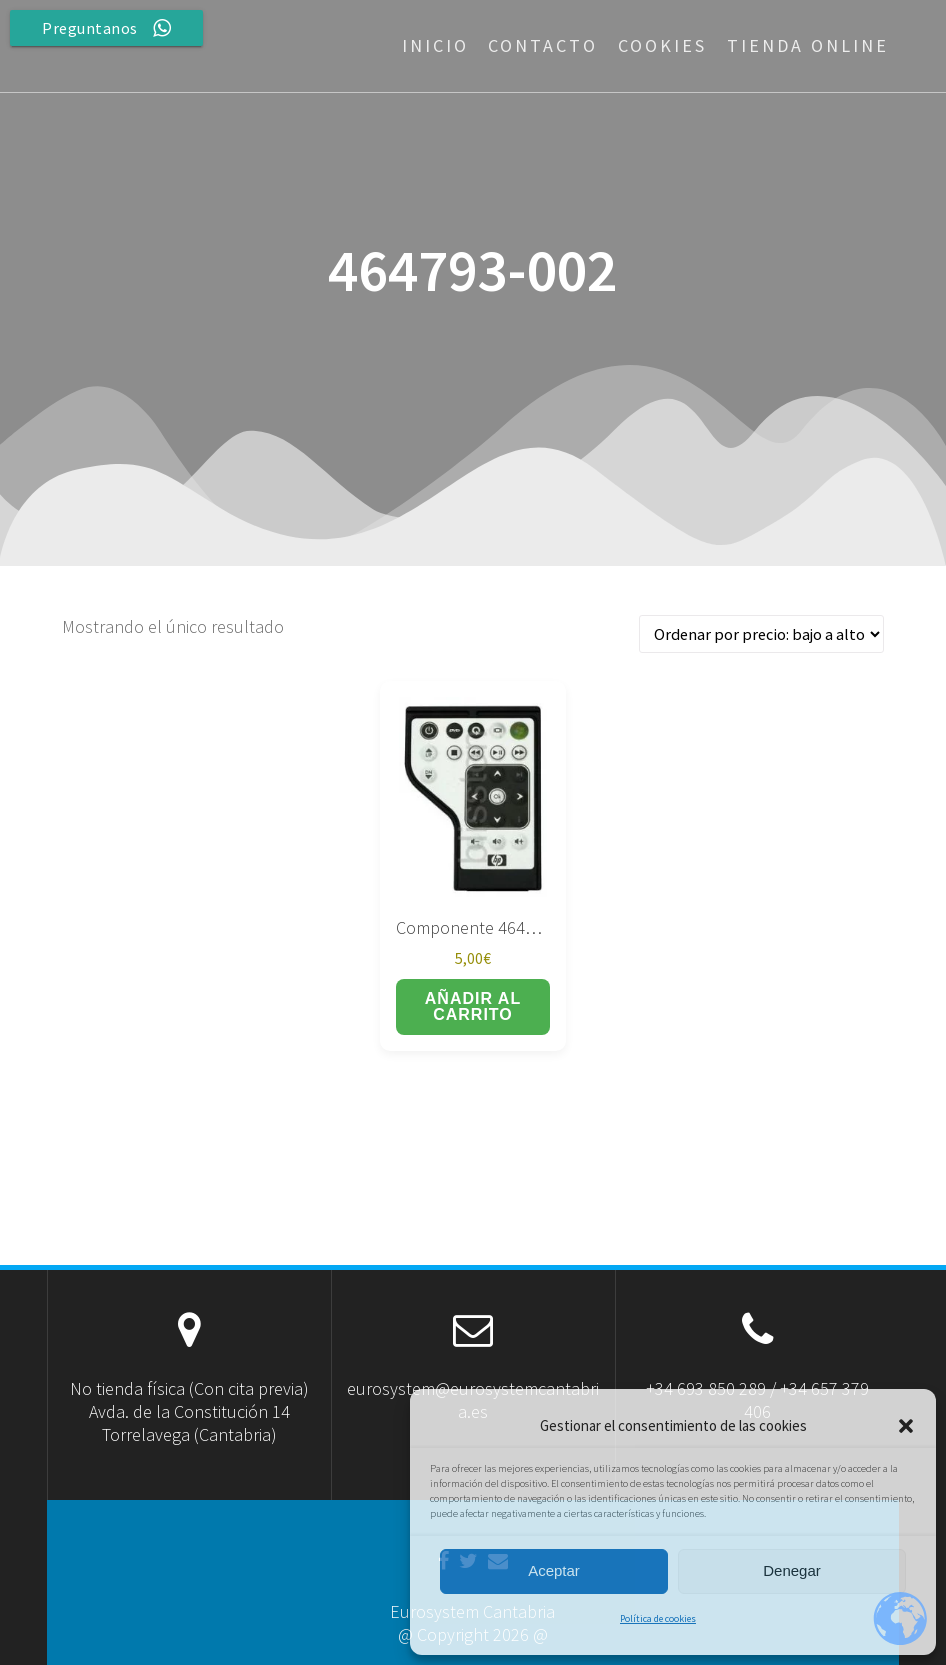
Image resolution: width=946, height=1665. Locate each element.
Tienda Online (808, 45)
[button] (906, 1426)
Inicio (435, 45)
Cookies (662, 45)
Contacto (543, 45)
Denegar (792, 1570)
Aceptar (554, 1570)
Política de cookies (658, 1618)
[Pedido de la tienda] (761, 634)
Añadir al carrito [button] (473, 1006)
